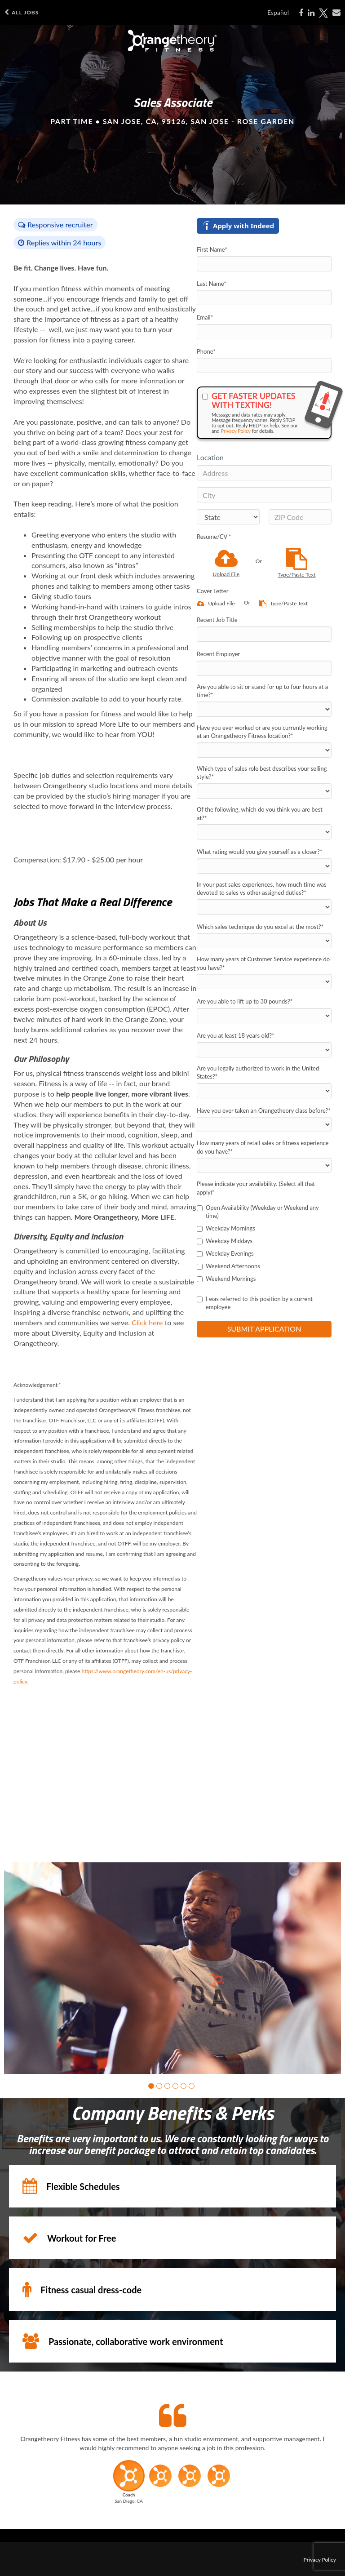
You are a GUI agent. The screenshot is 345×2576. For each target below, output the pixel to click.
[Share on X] (323, 13)
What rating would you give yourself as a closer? (259, 851)
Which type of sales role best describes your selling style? (262, 773)
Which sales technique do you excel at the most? (260, 926)
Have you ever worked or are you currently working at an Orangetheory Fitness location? (262, 732)
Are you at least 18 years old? (235, 1035)
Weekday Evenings (225, 1253)
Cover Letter (212, 591)
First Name (212, 249)
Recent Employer (218, 653)
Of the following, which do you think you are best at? (260, 814)
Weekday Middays (224, 1240)
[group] (172, 1968)
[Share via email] (336, 13)
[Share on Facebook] (301, 13)
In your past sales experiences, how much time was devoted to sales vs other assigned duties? (262, 889)
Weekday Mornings (226, 1228)
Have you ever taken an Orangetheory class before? (264, 1110)
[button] (151, 2086)
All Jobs (21, 12)
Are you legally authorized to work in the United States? (258, 1072)
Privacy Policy (236, 431)
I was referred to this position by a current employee (255, 1303)
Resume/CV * (214, 536)
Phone (206, 351)
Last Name (211, 283)
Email (205, 317)
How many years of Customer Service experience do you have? (263, 963)
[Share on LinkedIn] (311, 13)
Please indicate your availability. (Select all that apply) (256, 1188)
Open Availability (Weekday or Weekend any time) (257, 1212)
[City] (264, 494)
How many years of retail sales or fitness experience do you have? (262, 1147)
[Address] (264, 472)
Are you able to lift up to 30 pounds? (244, 1001)
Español (278, 12)
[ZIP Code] (300, 516)
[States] (228, 516)
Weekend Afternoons (228, 1266)
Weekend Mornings (226, 1278)
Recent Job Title (217, 619)
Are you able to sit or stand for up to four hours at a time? (262, 691)
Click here (147, 1322)
